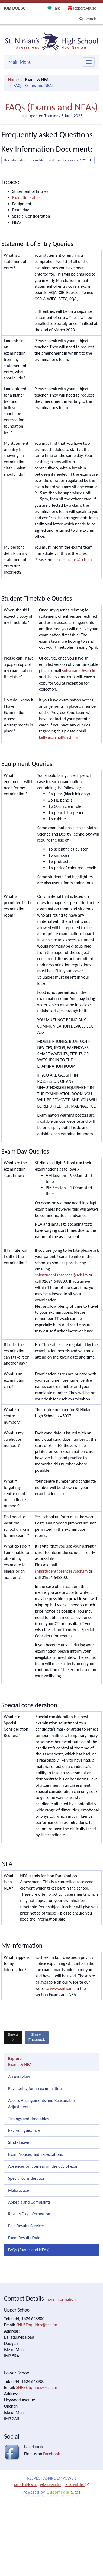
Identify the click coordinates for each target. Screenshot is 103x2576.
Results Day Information (29, 2213)
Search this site (25, 2484)
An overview (19, 2076)
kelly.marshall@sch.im (58, 737)
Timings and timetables (28, 2118)
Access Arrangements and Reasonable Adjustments (41, 2103)
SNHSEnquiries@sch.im (36, 2324)
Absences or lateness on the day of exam (43, 2166)
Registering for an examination (35, 2088)
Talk (56, 8)
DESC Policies (77, 2484)
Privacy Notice (50, 2484)
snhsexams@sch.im (74, 559)
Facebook (36, 2037)
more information (60, 2299)
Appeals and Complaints (29, 2202)
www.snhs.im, (62, 1988)
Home (13, 79)
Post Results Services (26, 2225)
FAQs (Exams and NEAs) (28, 2249)
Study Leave (18, 2142)
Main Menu (19, 62)
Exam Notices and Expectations (35, 2154)
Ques (64, 2492)
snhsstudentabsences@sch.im (61, 1275)
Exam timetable (26, 197)
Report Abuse (84, 8)
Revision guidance (24, 2130)
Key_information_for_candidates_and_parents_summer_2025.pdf (48, 160)
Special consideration (26, 2178)
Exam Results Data (24, 2237)
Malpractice (18, 2190)
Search (87, 19)
